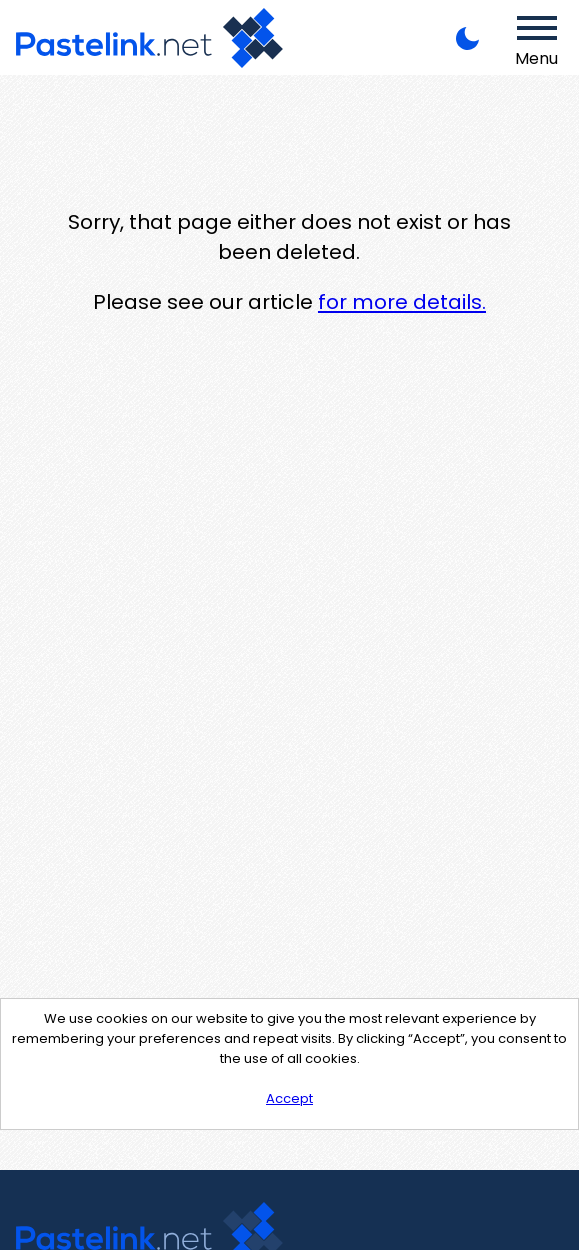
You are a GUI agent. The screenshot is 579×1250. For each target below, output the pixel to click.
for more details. (402, 302)
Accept (289, 1098)
